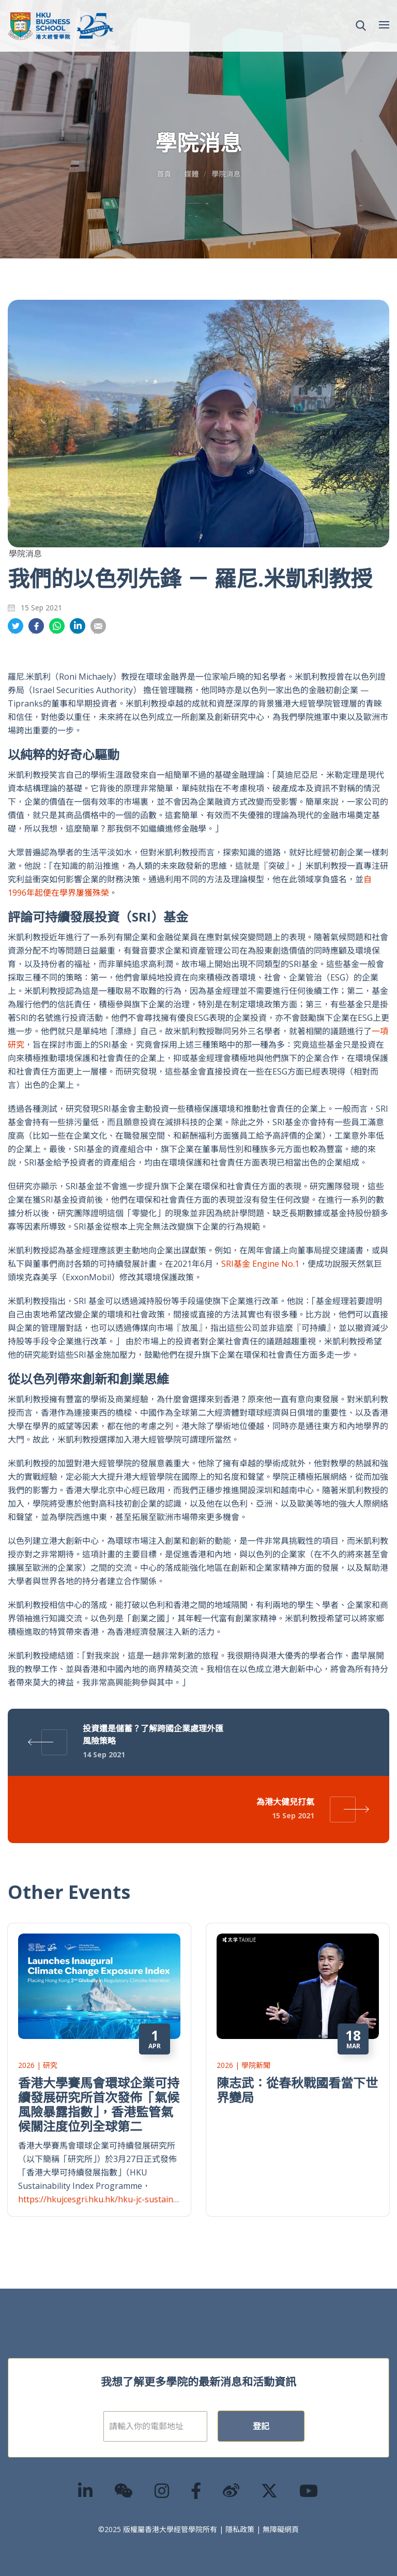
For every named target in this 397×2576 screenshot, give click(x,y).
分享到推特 (15, 626)
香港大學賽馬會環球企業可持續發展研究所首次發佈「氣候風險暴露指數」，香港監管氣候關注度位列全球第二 (98, 2104)
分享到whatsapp (57, 626)
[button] (361, 26)
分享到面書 (36, 626)
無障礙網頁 (281, 2529)
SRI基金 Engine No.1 (260, 1263)
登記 (261, 2426)
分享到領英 (77, 626)
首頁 (164, 174)
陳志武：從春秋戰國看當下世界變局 (297, 2090)
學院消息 (225, 174)
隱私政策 (239, 2529)
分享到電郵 (98, 626)
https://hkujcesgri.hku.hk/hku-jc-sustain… (98, 2199)
